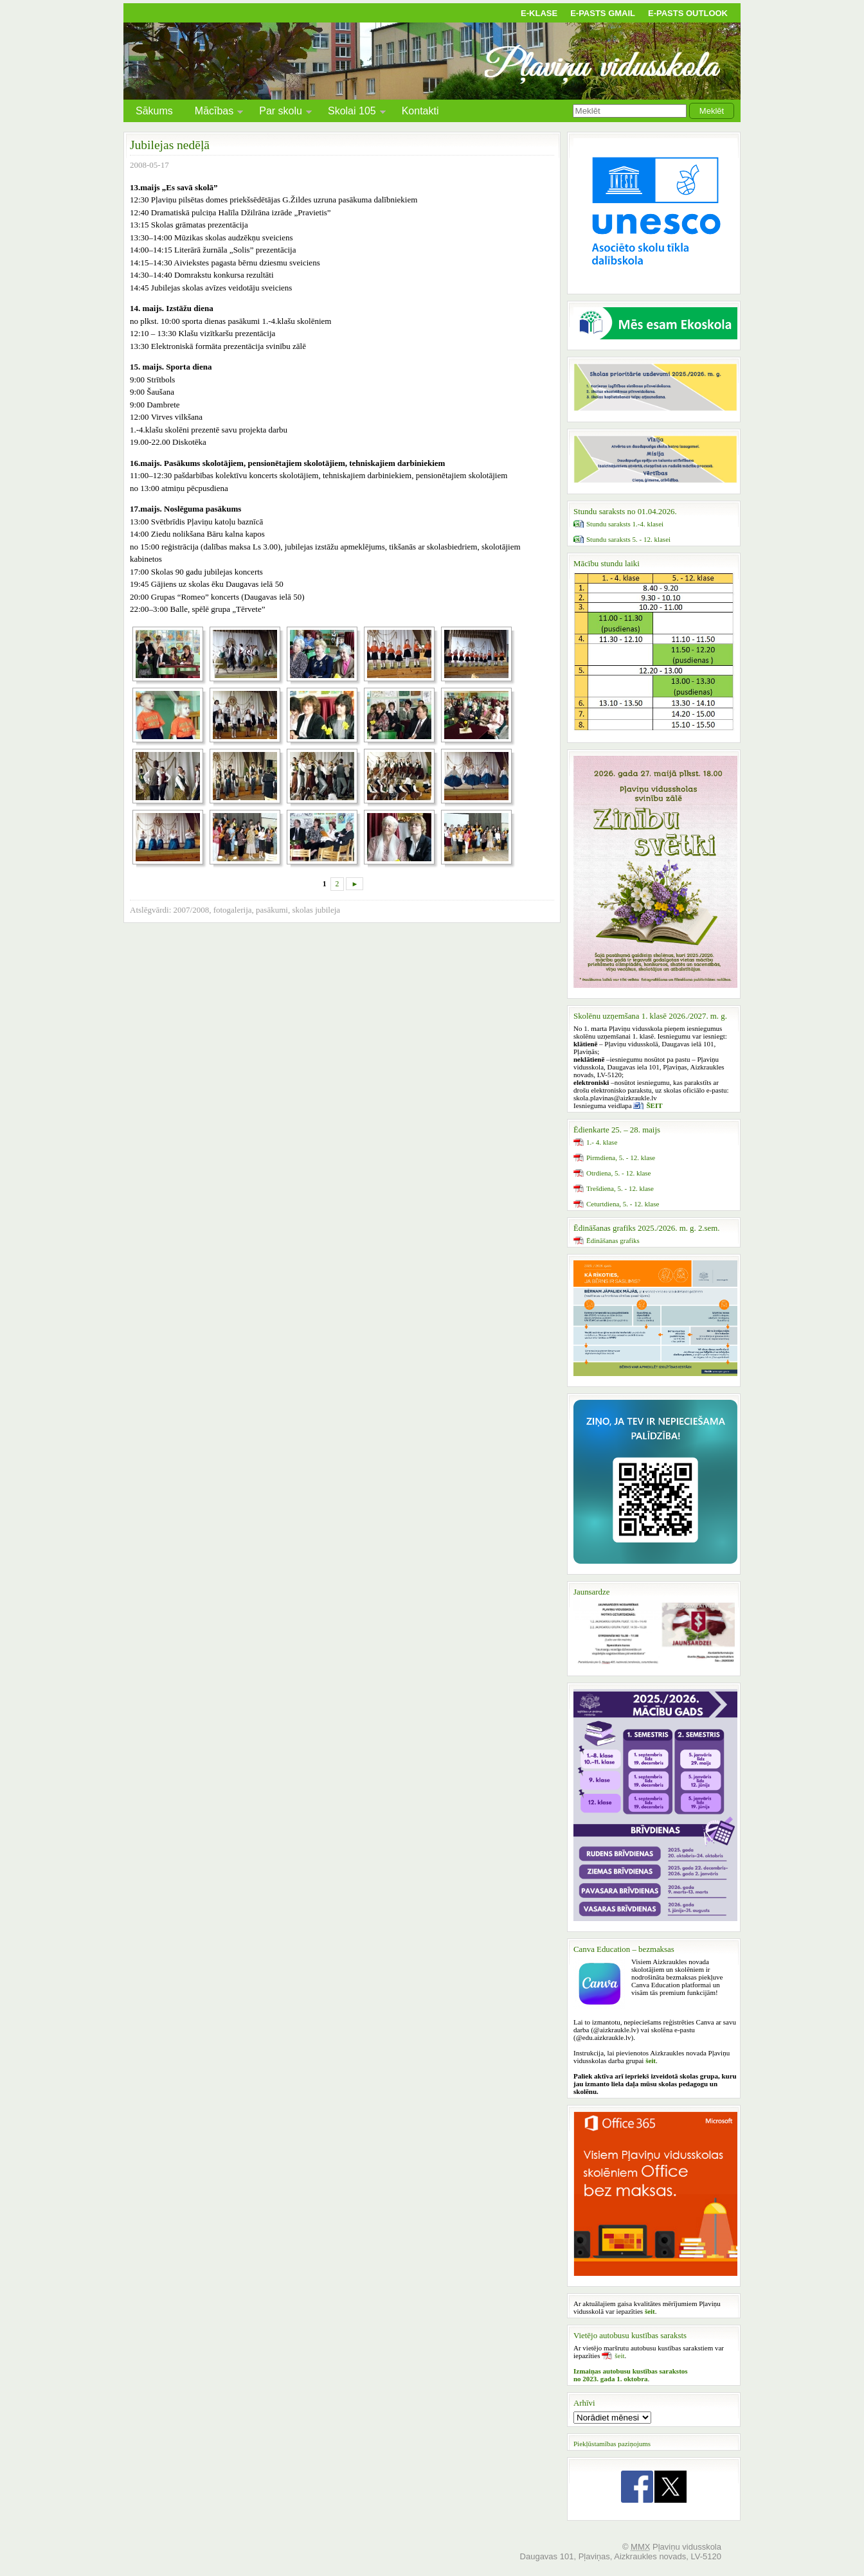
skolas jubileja (316, 910)
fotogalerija (232, 910)
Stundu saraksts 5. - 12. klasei (628, 539)
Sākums (154, 110)
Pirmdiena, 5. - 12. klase (620, 1157)
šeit (619, 2355)
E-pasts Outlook (688, 13)
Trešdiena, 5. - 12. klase (620, 1188)
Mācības (214, 112)
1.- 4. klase (601, 1142)
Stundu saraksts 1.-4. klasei (624, 524)
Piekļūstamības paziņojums (612, 2443)
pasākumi (272, 910)
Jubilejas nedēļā (170, 145)
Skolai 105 (352, 112)
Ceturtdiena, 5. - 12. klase (622, 1204)
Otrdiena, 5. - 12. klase (618, 1173)
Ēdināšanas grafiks (613, 1240)
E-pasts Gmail (602, 13)
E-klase (539, 13)
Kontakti (420, 110)
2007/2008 (192, 910)
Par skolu (280, 112)
